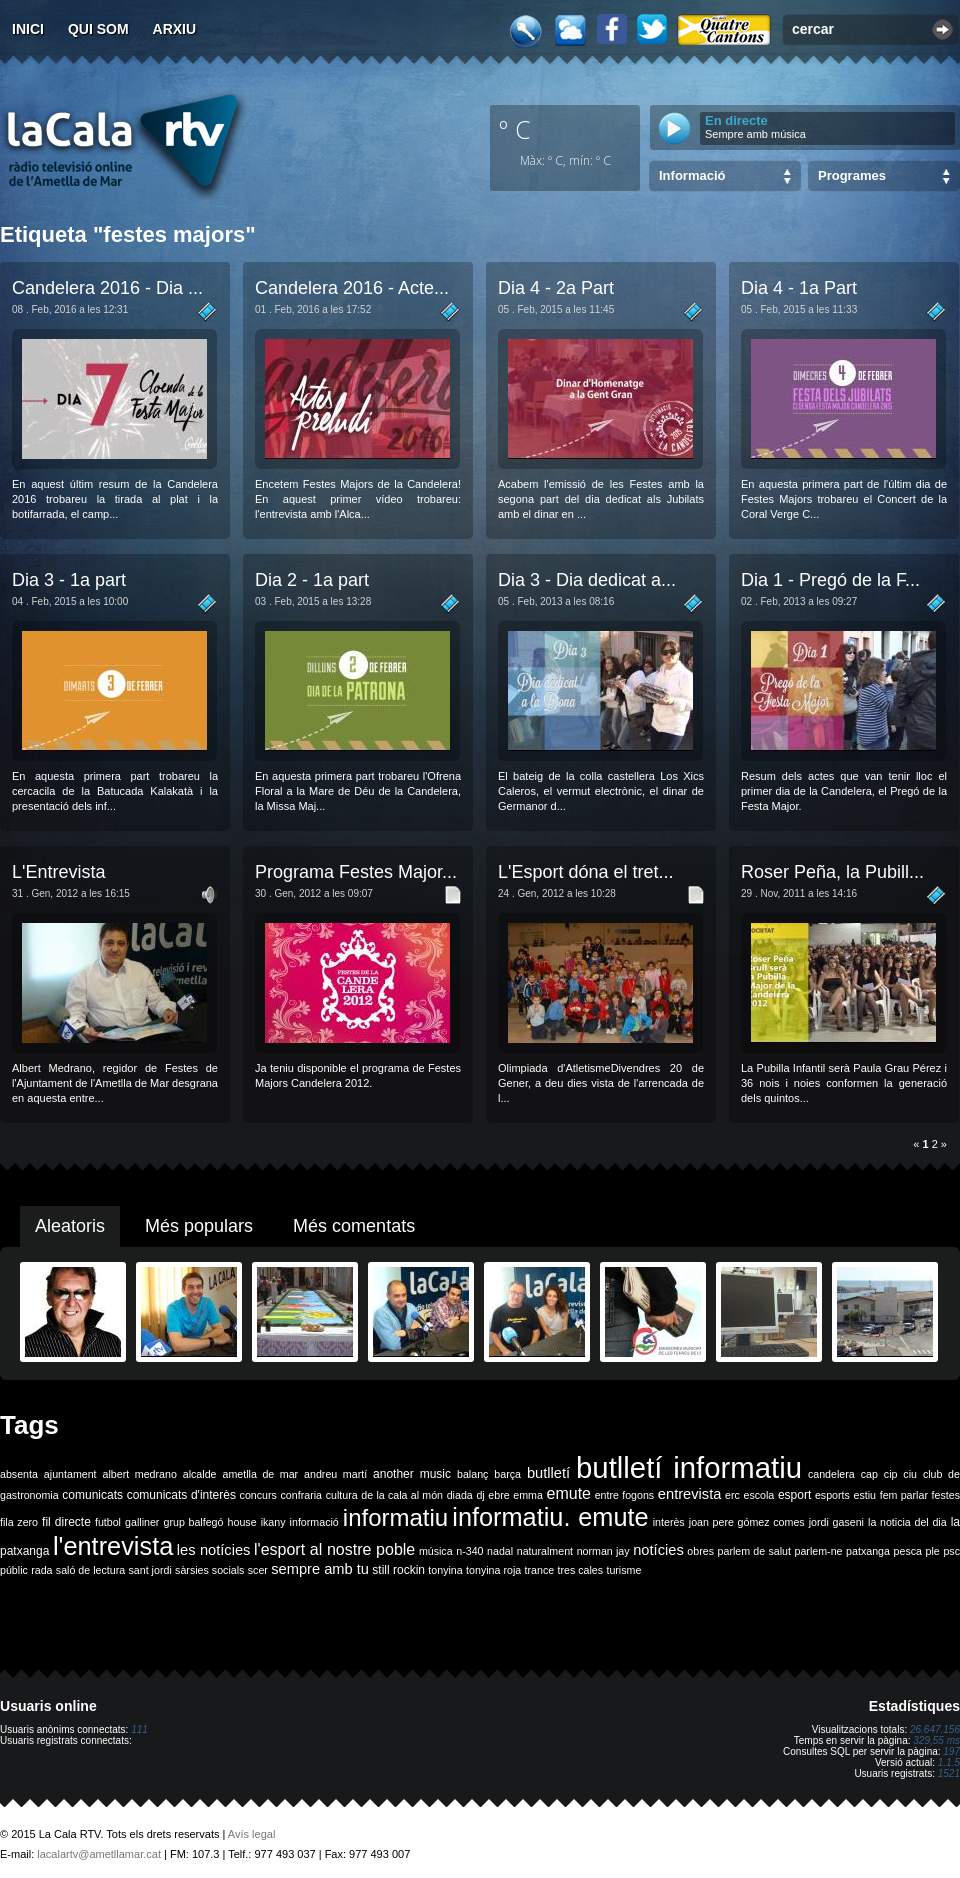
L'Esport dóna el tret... (586, 872)
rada (41, 1570)
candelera (831, 1474)
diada (460, 1495)
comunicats (92, 1495)
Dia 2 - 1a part (312, 580)
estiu (865, 1495)
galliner (142, 1522)
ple (933, 1551)
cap (869, 1474)
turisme (623, 1570)
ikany (273, 1522)
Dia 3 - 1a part (69, 580)
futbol (108, 1522)
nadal (500, 1551)
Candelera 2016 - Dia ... (107, 288)
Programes (852, 175)
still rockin (398, 1570)
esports (832, 1495)
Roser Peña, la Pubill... (832, 872)
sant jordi (150, 1570)
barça (507, 1474)
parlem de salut (754, 1551)
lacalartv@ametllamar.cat (99, 1854)
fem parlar (904, 1495)
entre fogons (625, 1495)
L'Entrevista (58, 872)
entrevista (690, 1494)
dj (480, 1495)
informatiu (395, 1517)
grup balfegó (193, 1522)
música (436, 1551)
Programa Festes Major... (356, 872)
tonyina (445, 1570)
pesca (908, 1551)
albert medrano (140, 1474)
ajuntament (70, 1474)
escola (758, 1495)
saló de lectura (90, 1570)
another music (412, 1474)
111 (139, 1729)
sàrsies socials (209, 1570)
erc (732, 1495)
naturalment (545, 1551)
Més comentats (354, 1226)
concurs (258, 1495)
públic (14, 1570)
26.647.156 (935, 1729)
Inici (28, 29)
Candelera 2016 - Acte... (352, 288)
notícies (658, 1550)
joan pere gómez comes (747, 1522)
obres (700, 1551)
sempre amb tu (320, 1569)
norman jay (603, 1551)
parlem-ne (819, 1551)
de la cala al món (402, 1495)
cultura (342, 1495)
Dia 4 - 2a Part (556, 288)
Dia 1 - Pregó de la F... (830, 580)
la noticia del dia (907, 1522)
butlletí (548, 1473)
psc (951, 1551)
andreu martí (335, 1474)
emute (569, 1493)
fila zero (19, 1522)
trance (540, 1570)
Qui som (98, 29)
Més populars (199, 1226)
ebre (498, 1495)
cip (891, 1474)
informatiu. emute (550, 1517)
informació (314, 1522)
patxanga (868, 1551)
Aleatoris (70, 1226)
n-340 (469, 1551)
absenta (19, 1474)
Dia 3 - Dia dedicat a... (587, 580)
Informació (692, 175)
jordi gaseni (836, 1522)
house (242, 1522)
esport (794, 1495)
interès (669, 1522)
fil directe (66, 1522)
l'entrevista (113, 1546)
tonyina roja (493, 1570)
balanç (472, 1474)
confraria (301, 1495)
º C (515, 129)
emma (528, 1495)
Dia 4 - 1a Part (799, 288)
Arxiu (175, 29)
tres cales (580, 1570)
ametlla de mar (260, 1474)
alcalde (200, 1474)
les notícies (214, 1550)
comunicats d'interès (181, 1495)
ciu (910, 1474)
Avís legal (252, 1834)
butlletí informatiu (689, 1467)
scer (258, 1570)
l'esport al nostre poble (334, 1549)
